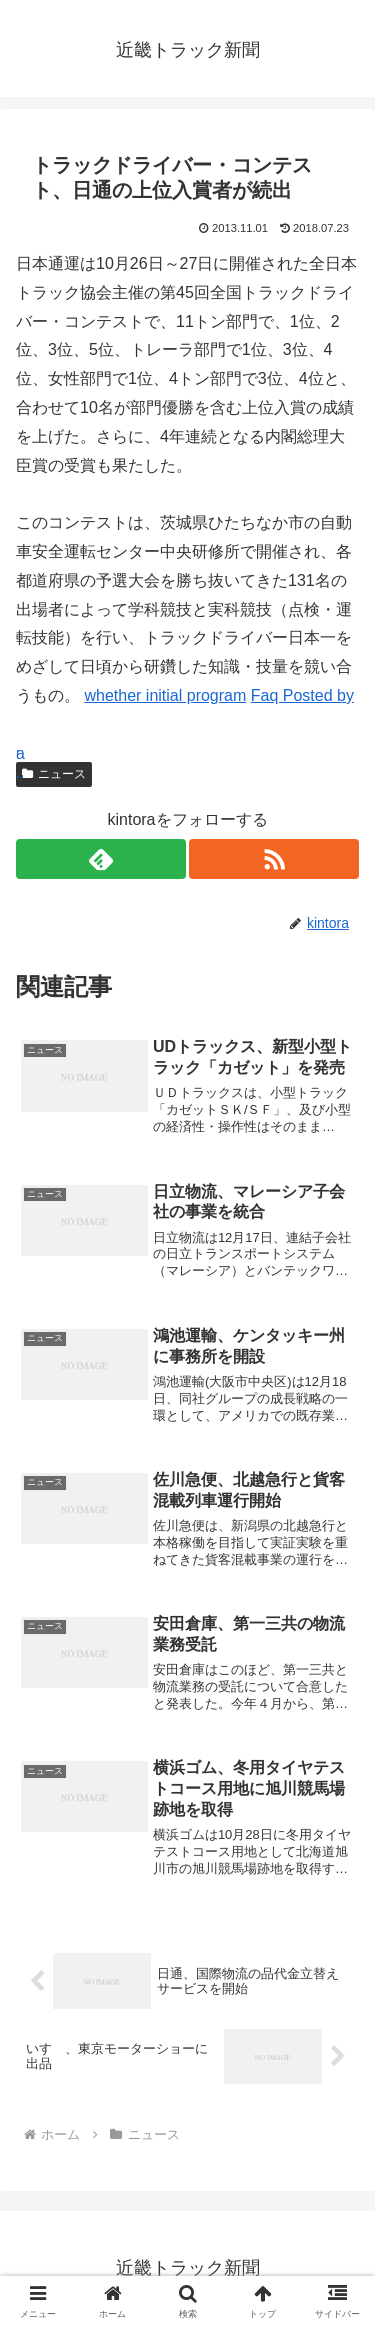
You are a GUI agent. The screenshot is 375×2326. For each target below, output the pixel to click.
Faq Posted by (302, 695)
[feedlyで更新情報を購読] (101, 859)
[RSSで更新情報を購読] (274, 859)
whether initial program (165, 695)
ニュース (54, 774)
